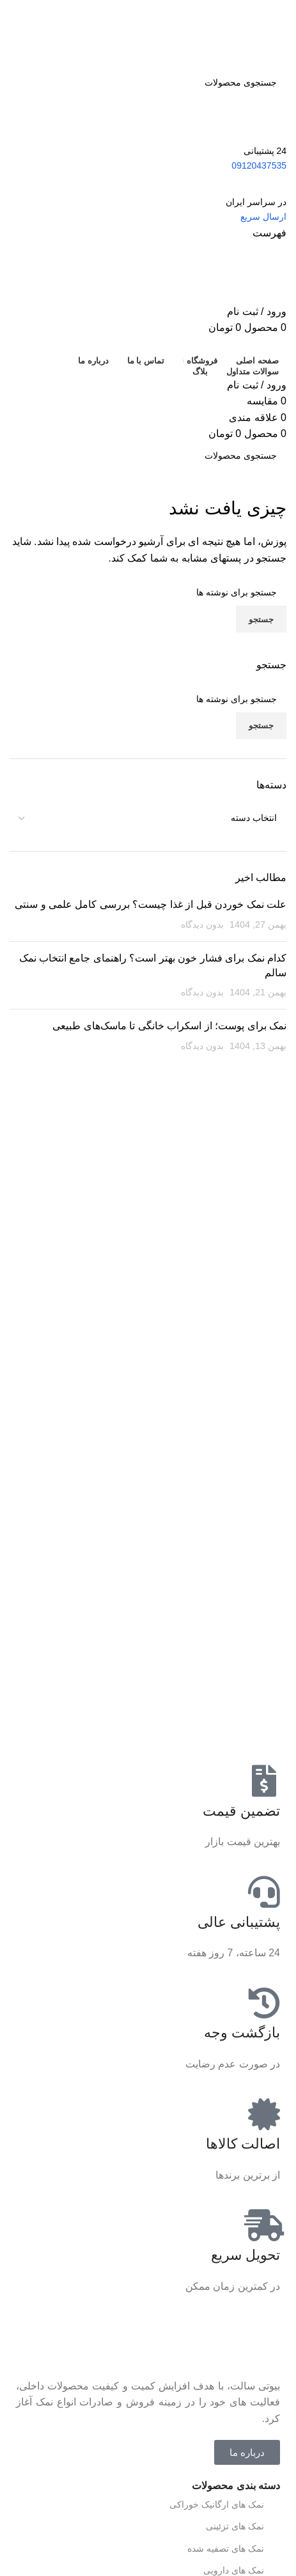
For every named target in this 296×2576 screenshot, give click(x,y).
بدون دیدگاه (202, 924)
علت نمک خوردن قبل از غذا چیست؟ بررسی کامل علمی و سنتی (150, 904)
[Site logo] (222, 33)
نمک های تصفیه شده (233, 2548)
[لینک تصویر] (238, 2341)
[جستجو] (148, 82)
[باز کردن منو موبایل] (269, 232)
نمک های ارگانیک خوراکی (224, 2504)
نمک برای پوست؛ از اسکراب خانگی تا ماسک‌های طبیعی (169, 1025)
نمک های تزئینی (243, 2527)
